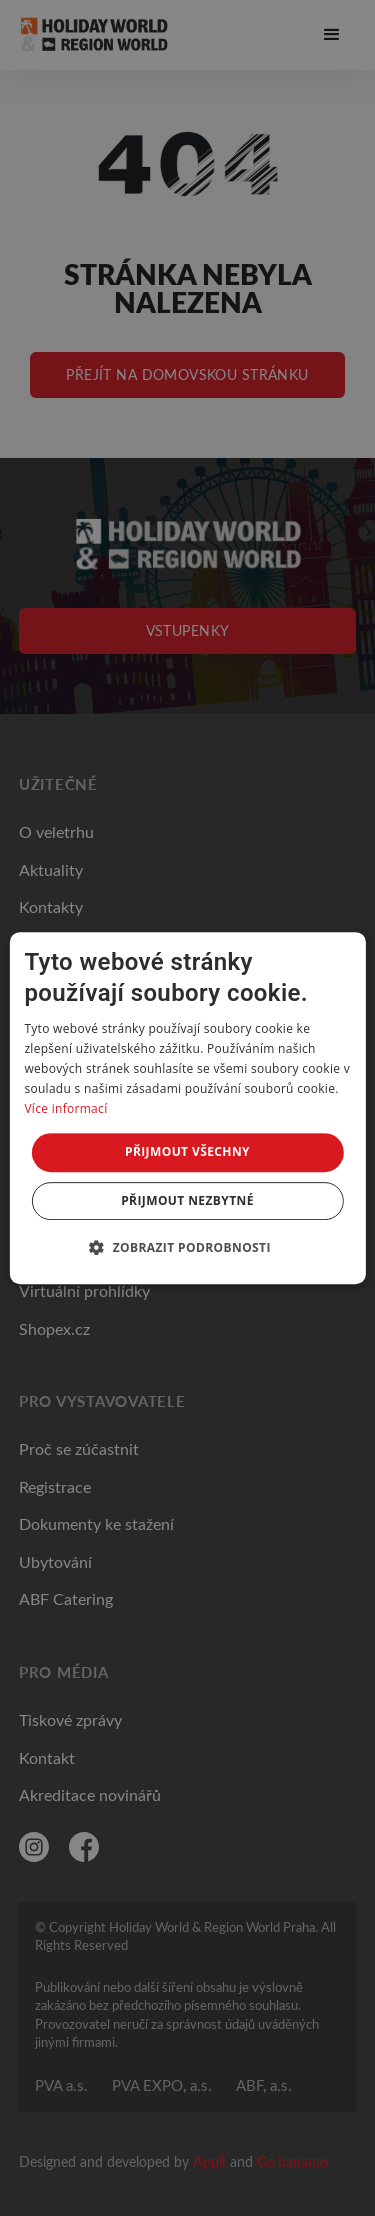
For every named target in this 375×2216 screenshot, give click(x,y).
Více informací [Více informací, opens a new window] (65, 1108)
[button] (187, 1247)
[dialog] (187, 1108)
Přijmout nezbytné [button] (187, 1200)
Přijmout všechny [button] (187, 1151)
